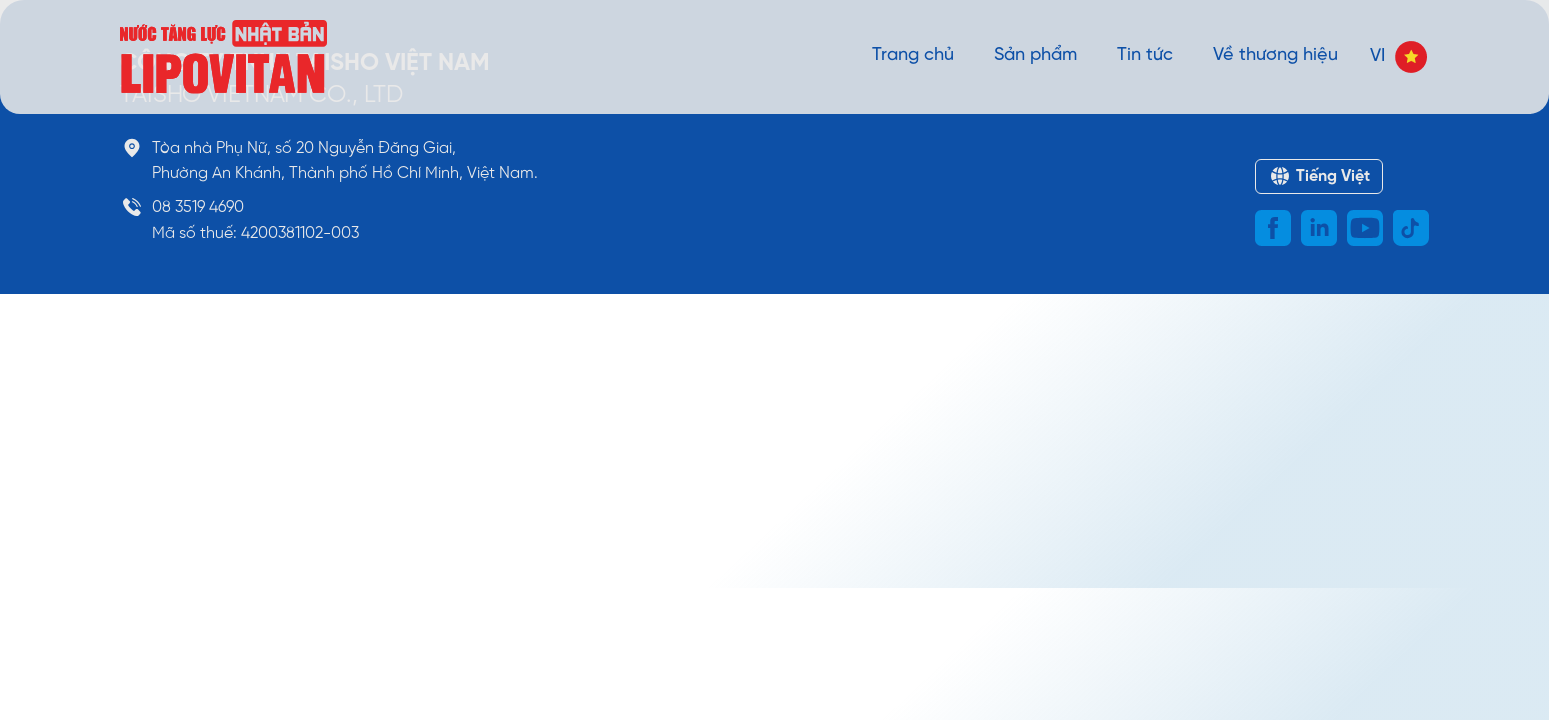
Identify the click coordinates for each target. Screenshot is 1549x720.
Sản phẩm (1035, 55)
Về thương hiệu (1275, 55)
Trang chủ (913, 55)
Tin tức (1145, 55)
